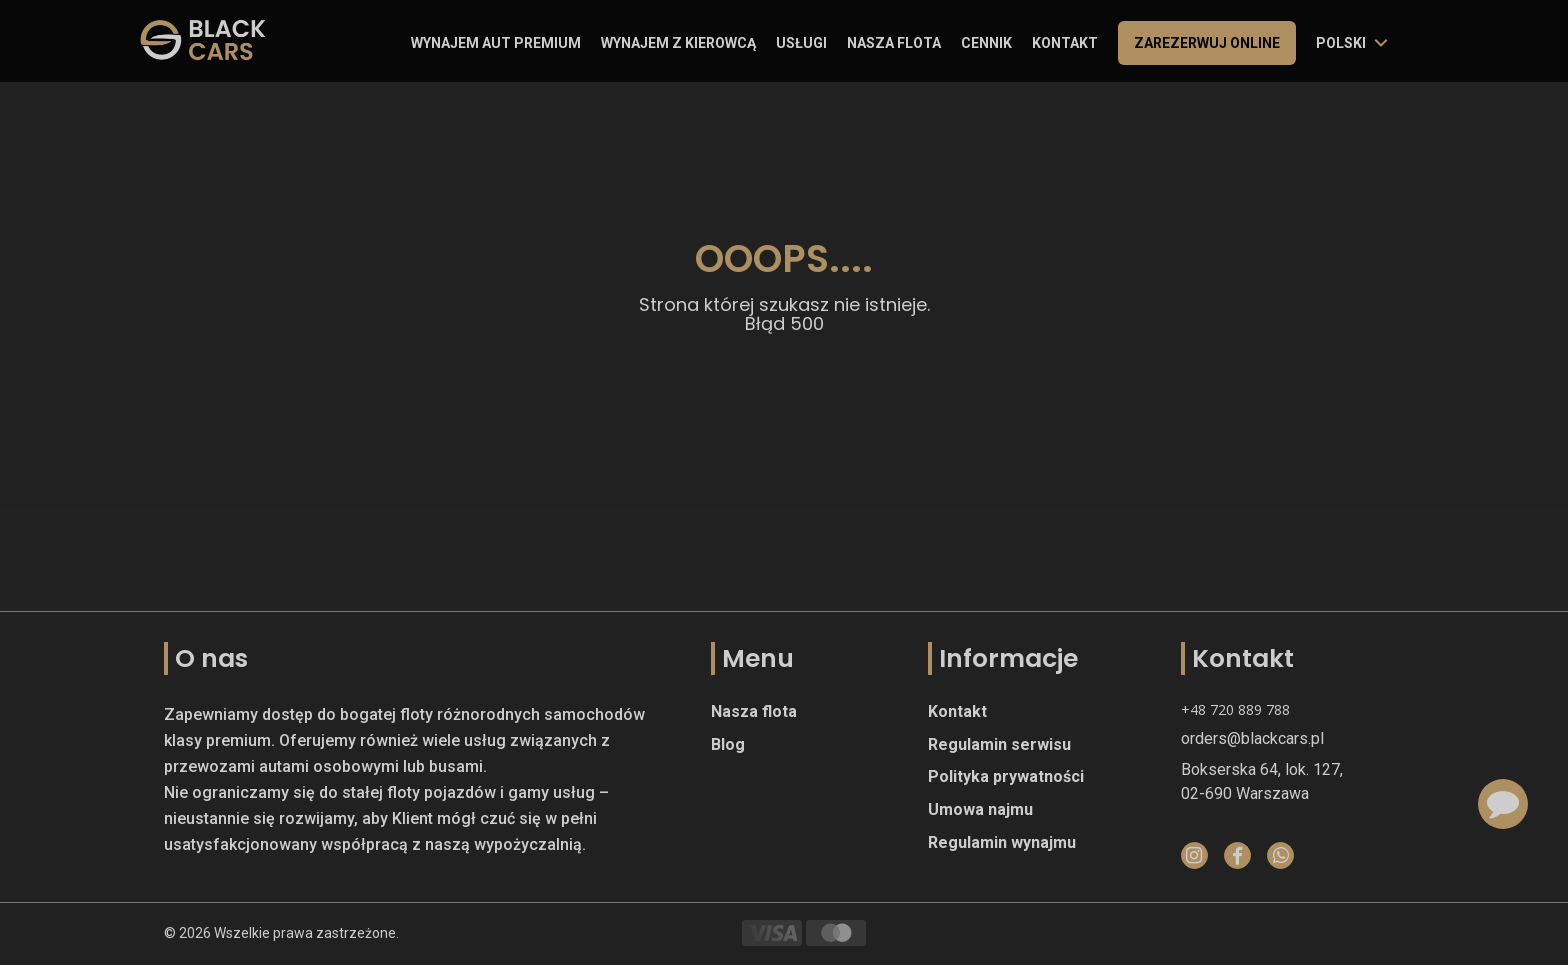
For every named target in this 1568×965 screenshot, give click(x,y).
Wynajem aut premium (496, 43)
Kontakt (1065, 43)
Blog (728, 744)
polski (1341, 43)
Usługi (801, 43)
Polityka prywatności (1006, 776)
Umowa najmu (980, 809)
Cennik (986, 43)
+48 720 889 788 (1235, 709)
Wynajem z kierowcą (678, 43)
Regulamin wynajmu (1002, 842)
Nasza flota (894, 43)
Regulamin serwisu (999, 744)
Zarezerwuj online (1207, 43)
